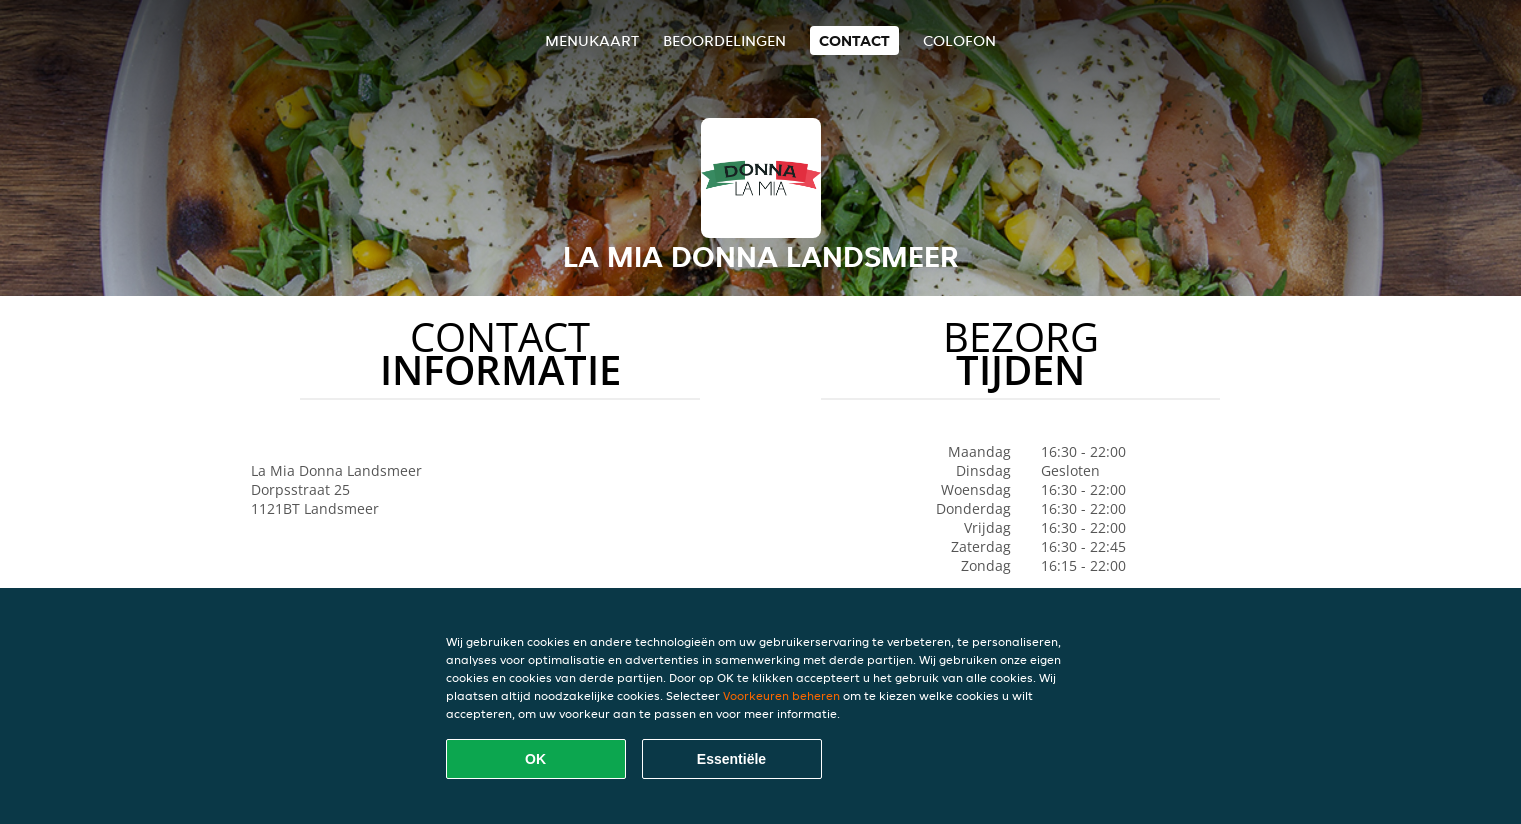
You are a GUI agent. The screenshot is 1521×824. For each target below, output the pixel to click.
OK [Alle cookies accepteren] (535, 759)
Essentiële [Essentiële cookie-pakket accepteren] (731, 759)
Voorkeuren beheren (781, 695)
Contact (854, 40)
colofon (959, 40)
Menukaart (592, 40)
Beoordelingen (724, 40)
